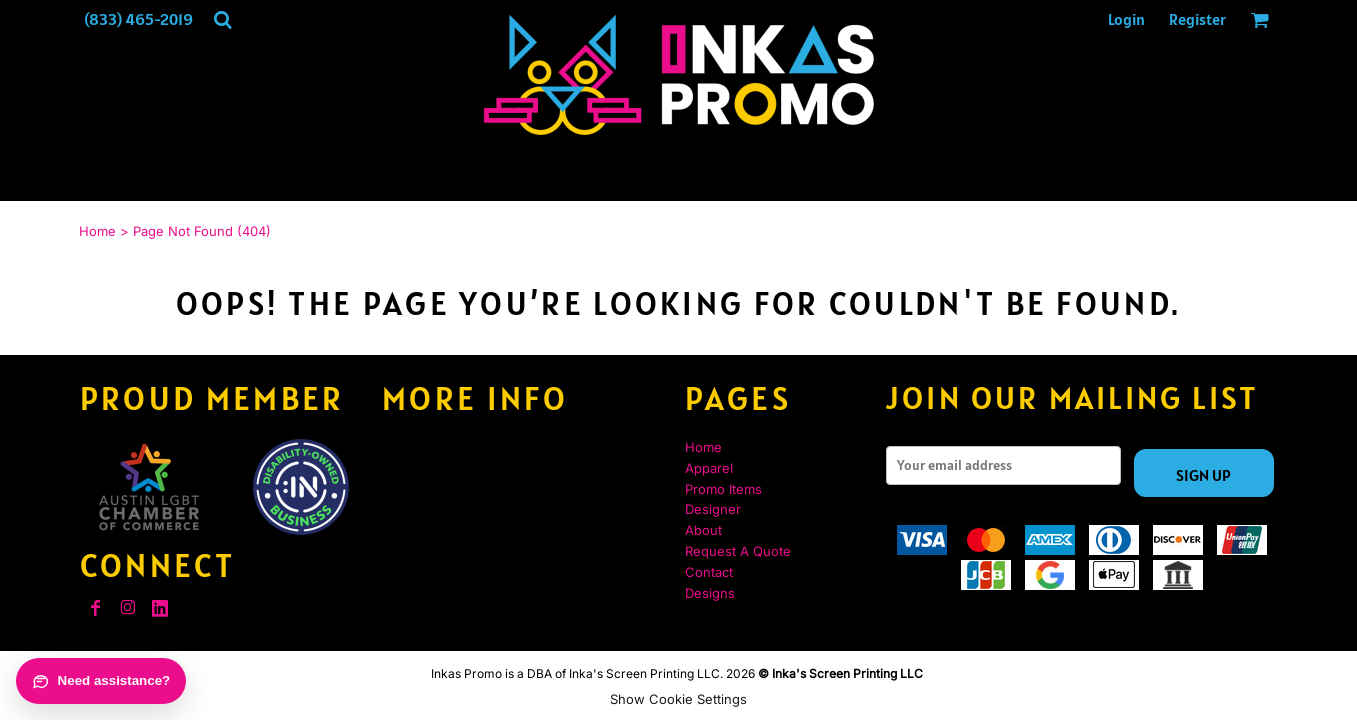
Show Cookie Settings (678, 699)
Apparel (709, 468)
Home (97, 231)
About (703, 530)
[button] (222, 19)
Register (1197, 19)
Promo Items (723, 489)
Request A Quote (738, 551)
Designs (710, 593)
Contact (709, 572)
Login (1126, 19)
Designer (713, 509)
